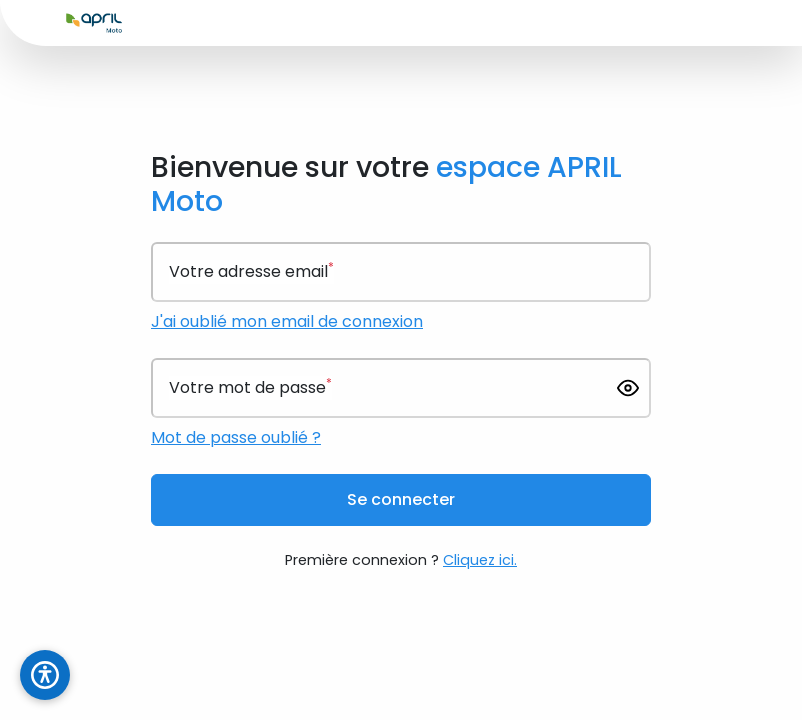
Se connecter (401, 499)
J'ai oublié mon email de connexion (287, 321)
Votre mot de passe (250, 387)
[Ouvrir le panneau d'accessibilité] (45, 675)
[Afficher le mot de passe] (628, 388)
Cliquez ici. (480, 560)
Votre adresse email (251, 271)
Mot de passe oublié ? (236, 437)
